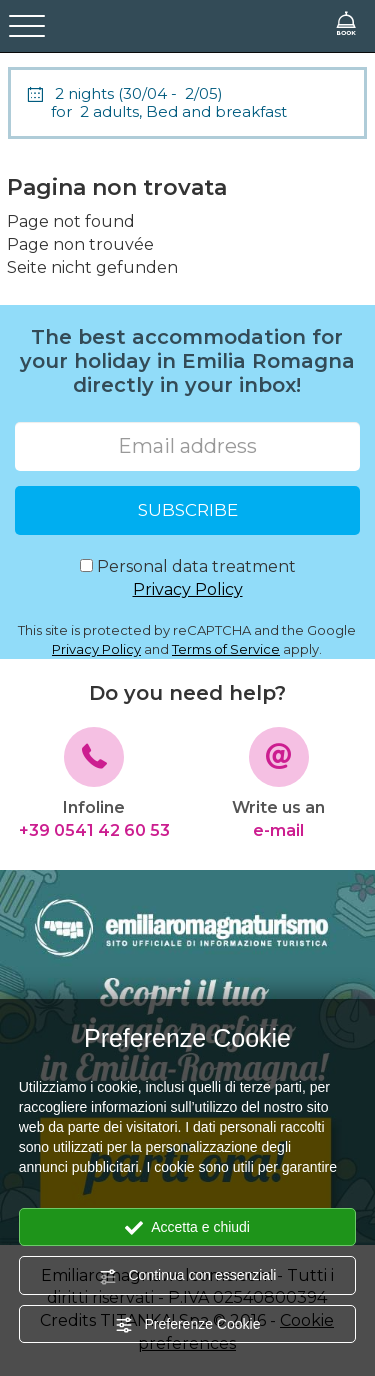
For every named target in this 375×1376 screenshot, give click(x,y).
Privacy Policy (188, 589)
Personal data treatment (188, 579)
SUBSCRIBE (188, 510)
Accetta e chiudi (187, 1228)
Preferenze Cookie (188, 1325)
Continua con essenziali (188, 1276)
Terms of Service (226, 649)
